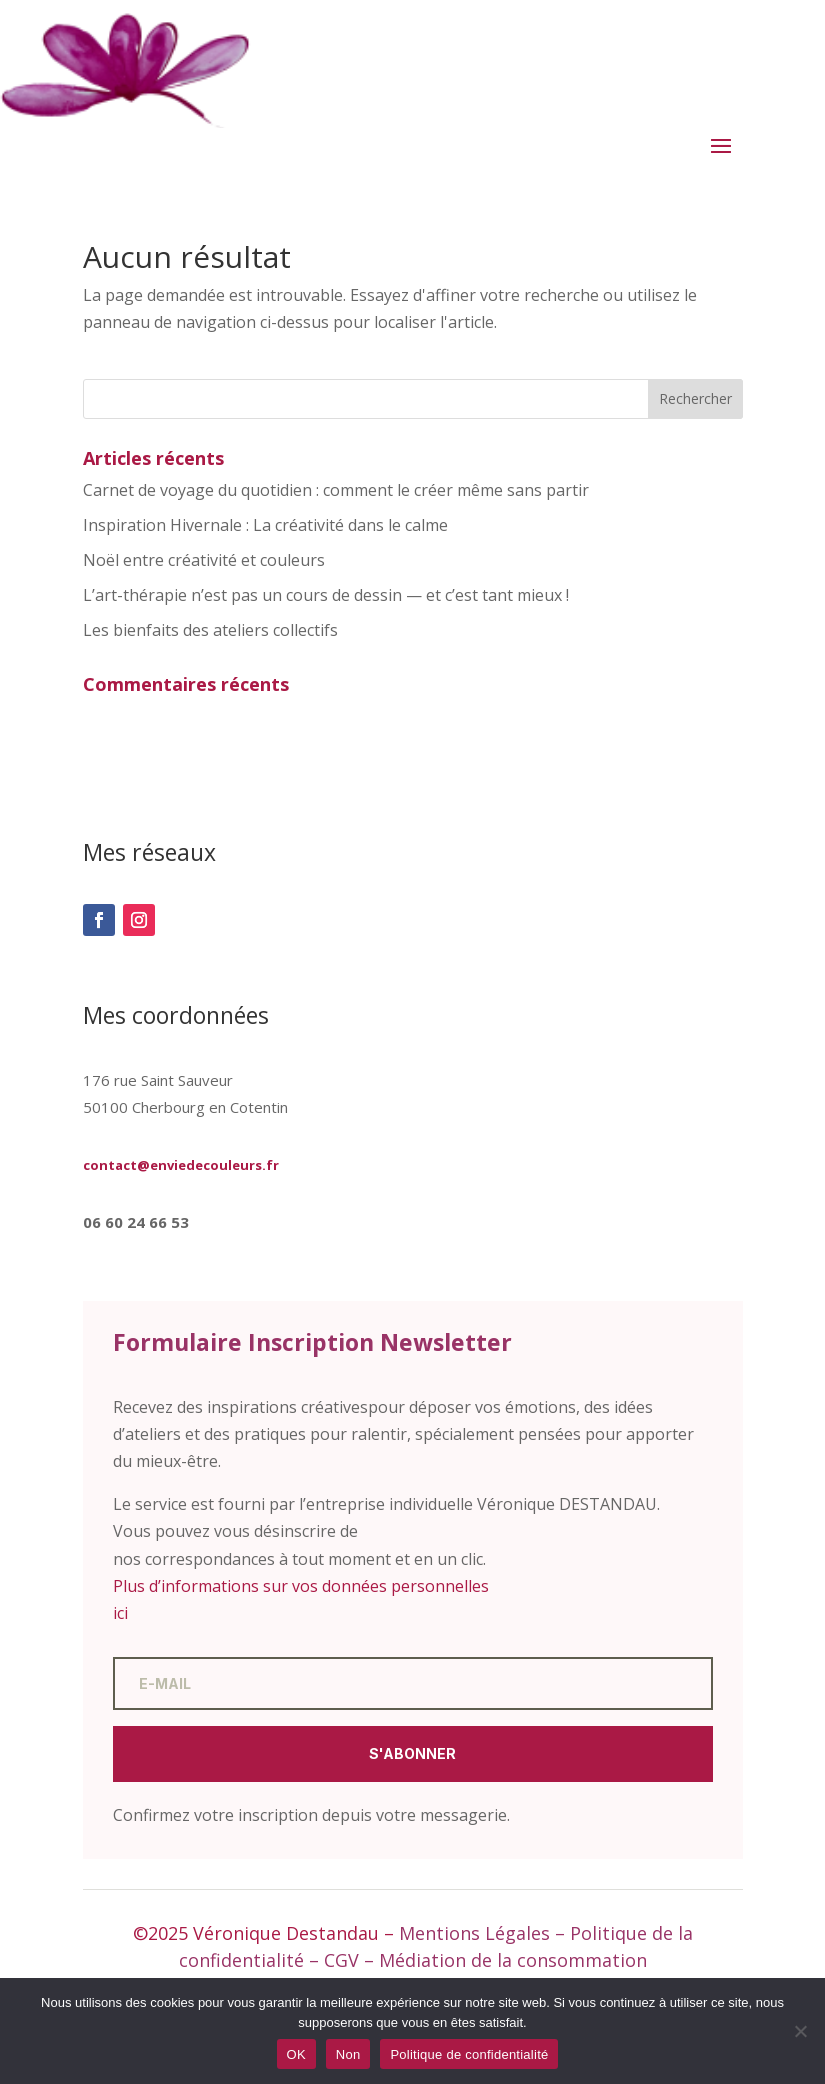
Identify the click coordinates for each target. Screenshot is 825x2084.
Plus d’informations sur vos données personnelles (301, 1586)
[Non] (800, 2031)
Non (348, 2054)
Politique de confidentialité (469, 2054)
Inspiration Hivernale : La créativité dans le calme (265, 525)
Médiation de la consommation (513, 1960)
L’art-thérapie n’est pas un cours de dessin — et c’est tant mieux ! (326, 595)
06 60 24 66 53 (136, 1222)
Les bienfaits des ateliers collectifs (210, 630)
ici (120, 1613)
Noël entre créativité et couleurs (204, 560)
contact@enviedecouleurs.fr (181, 1165)
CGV (341, 1960)
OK (296, 2054)
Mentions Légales (474, 1933)
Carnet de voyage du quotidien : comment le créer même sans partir (336, 490)
